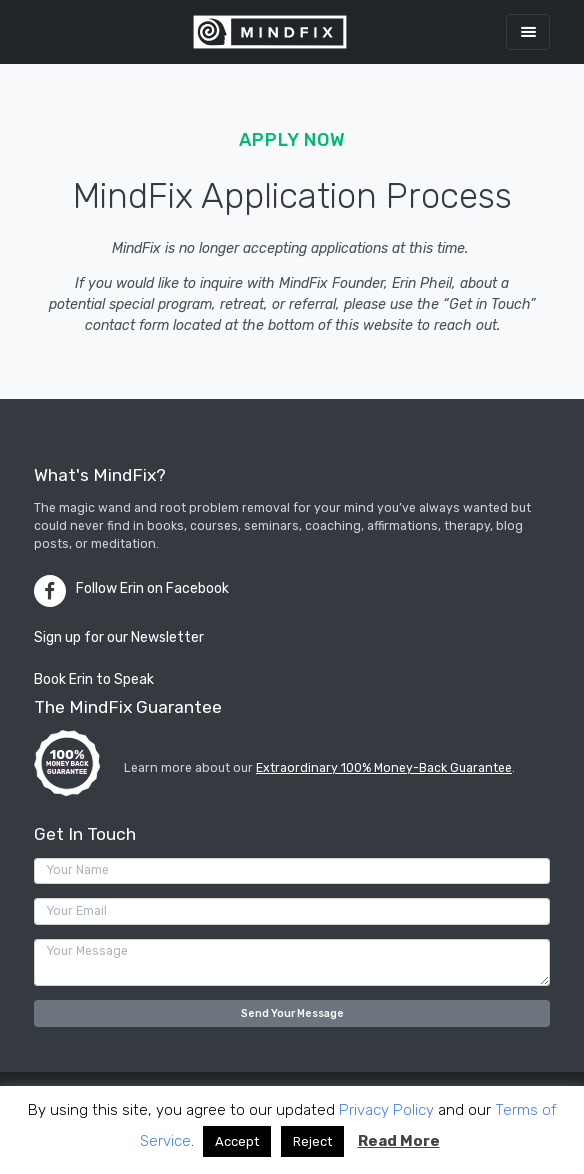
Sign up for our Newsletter (119, 637)
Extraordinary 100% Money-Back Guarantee (384, 768)
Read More (399, 1141)
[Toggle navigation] (528, 31)
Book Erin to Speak (94, 679)
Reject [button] (312, 1141)
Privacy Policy (386, 1110)
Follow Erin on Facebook (152, 588)
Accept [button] (237, 1141)
